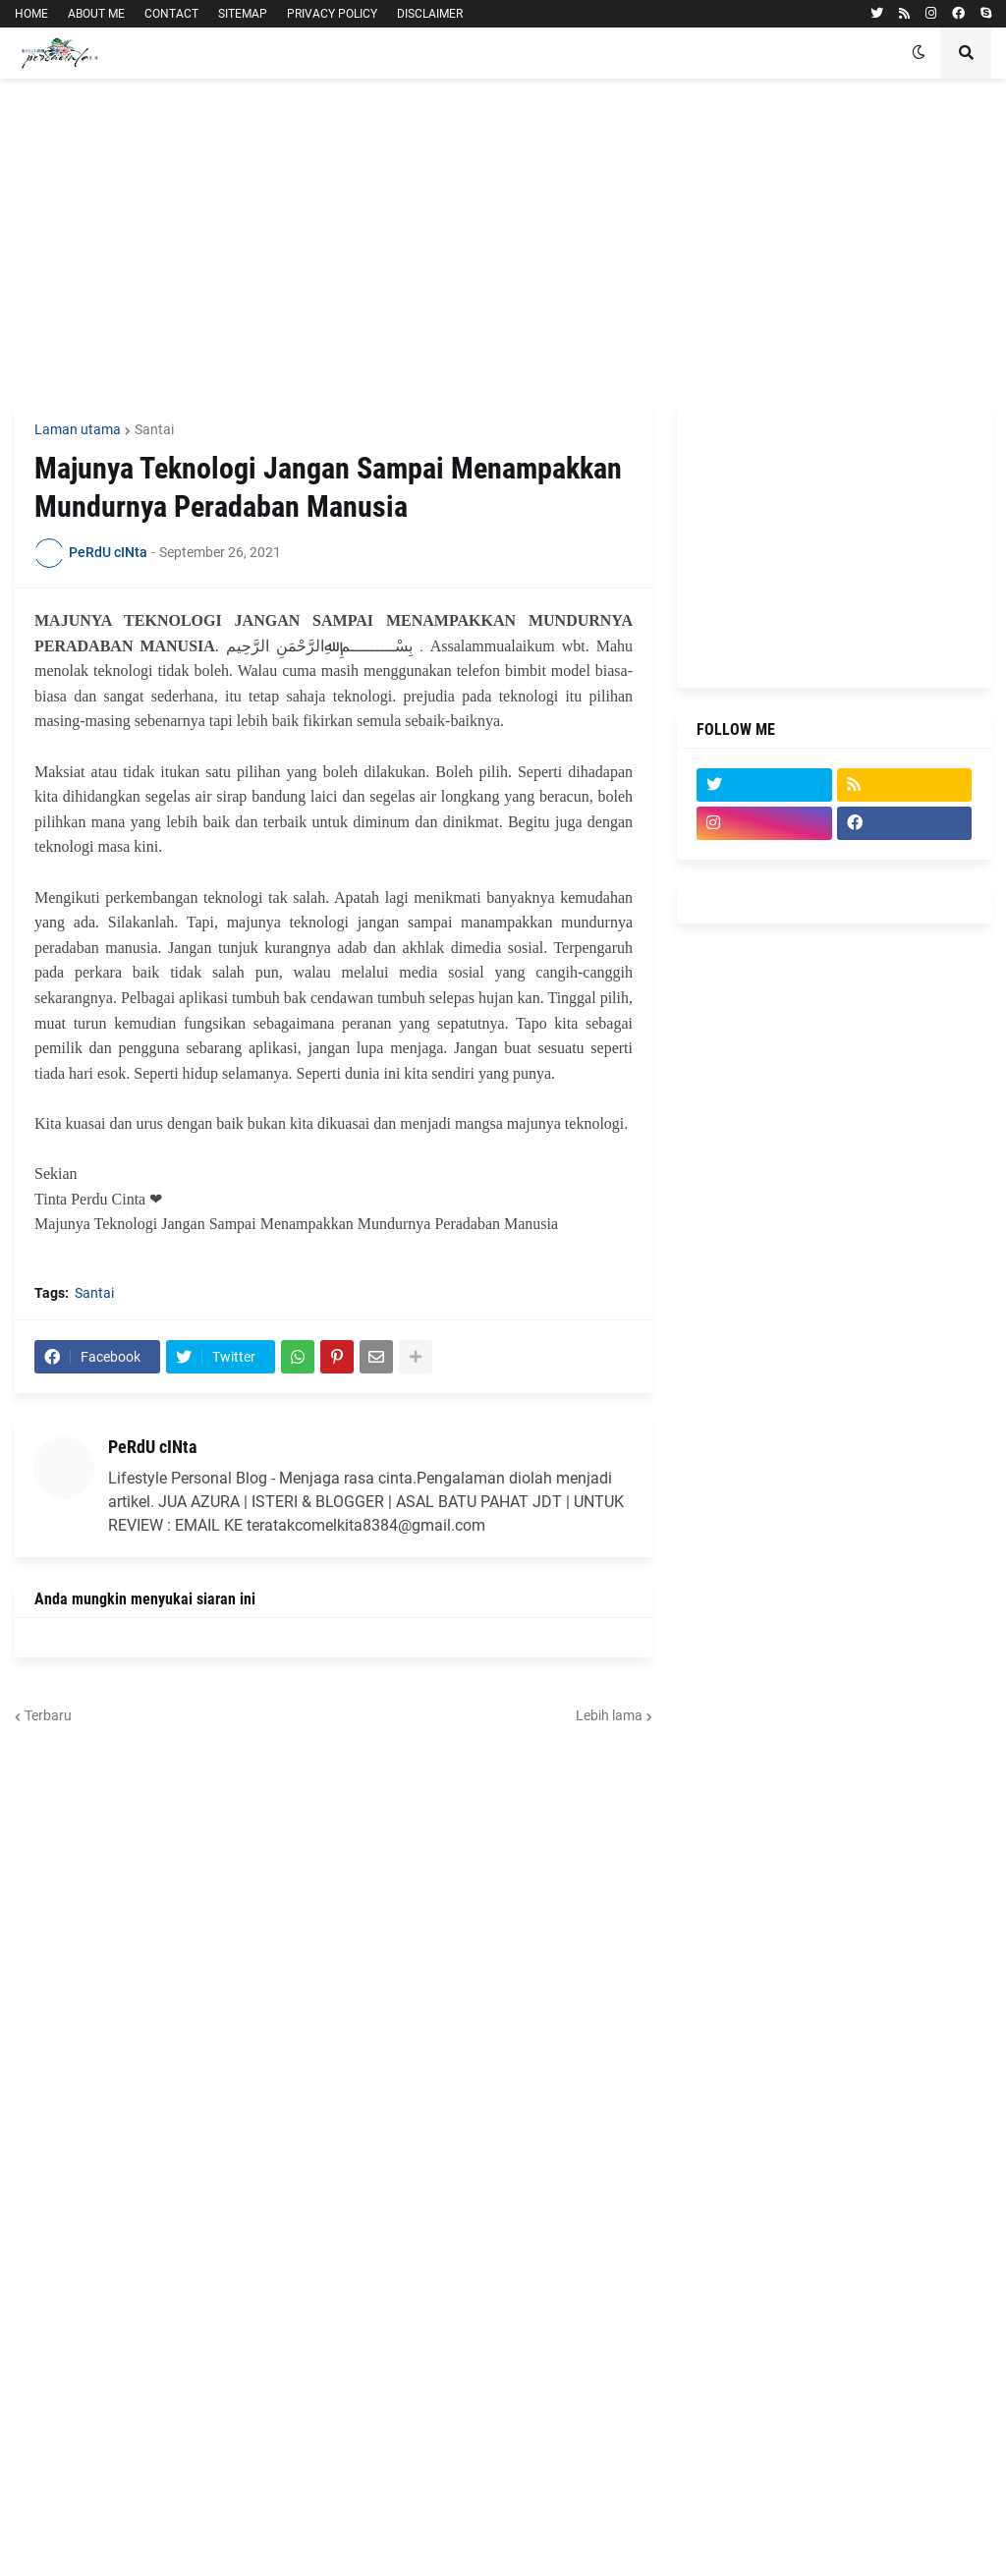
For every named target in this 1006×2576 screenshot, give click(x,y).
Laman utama (77, 429)
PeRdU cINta (152, 1446)
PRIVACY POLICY (332, 14)
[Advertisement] (503, 240)
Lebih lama (609, 1715)
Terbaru (48, 1715)
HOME (31, 14)
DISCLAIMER (430, 14)
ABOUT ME (96, 14)
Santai (154, 429)
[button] (918, 53)
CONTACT (171, 14)
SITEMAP (242, 14)
